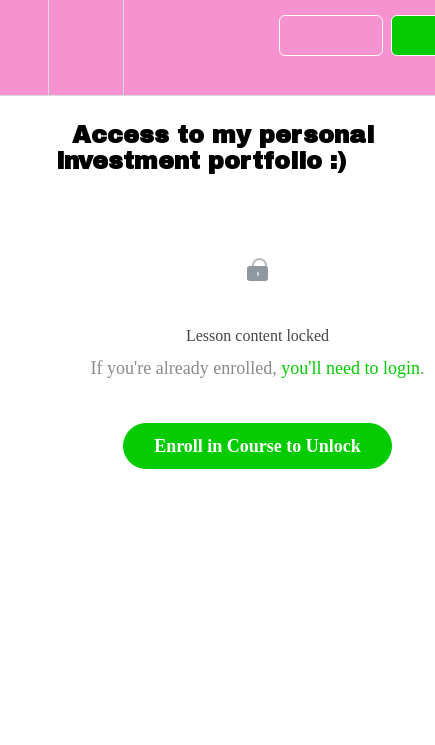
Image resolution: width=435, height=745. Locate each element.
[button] (24, 47)
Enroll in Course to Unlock (257, 446)
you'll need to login (350, 368)
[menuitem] (85, 47)
